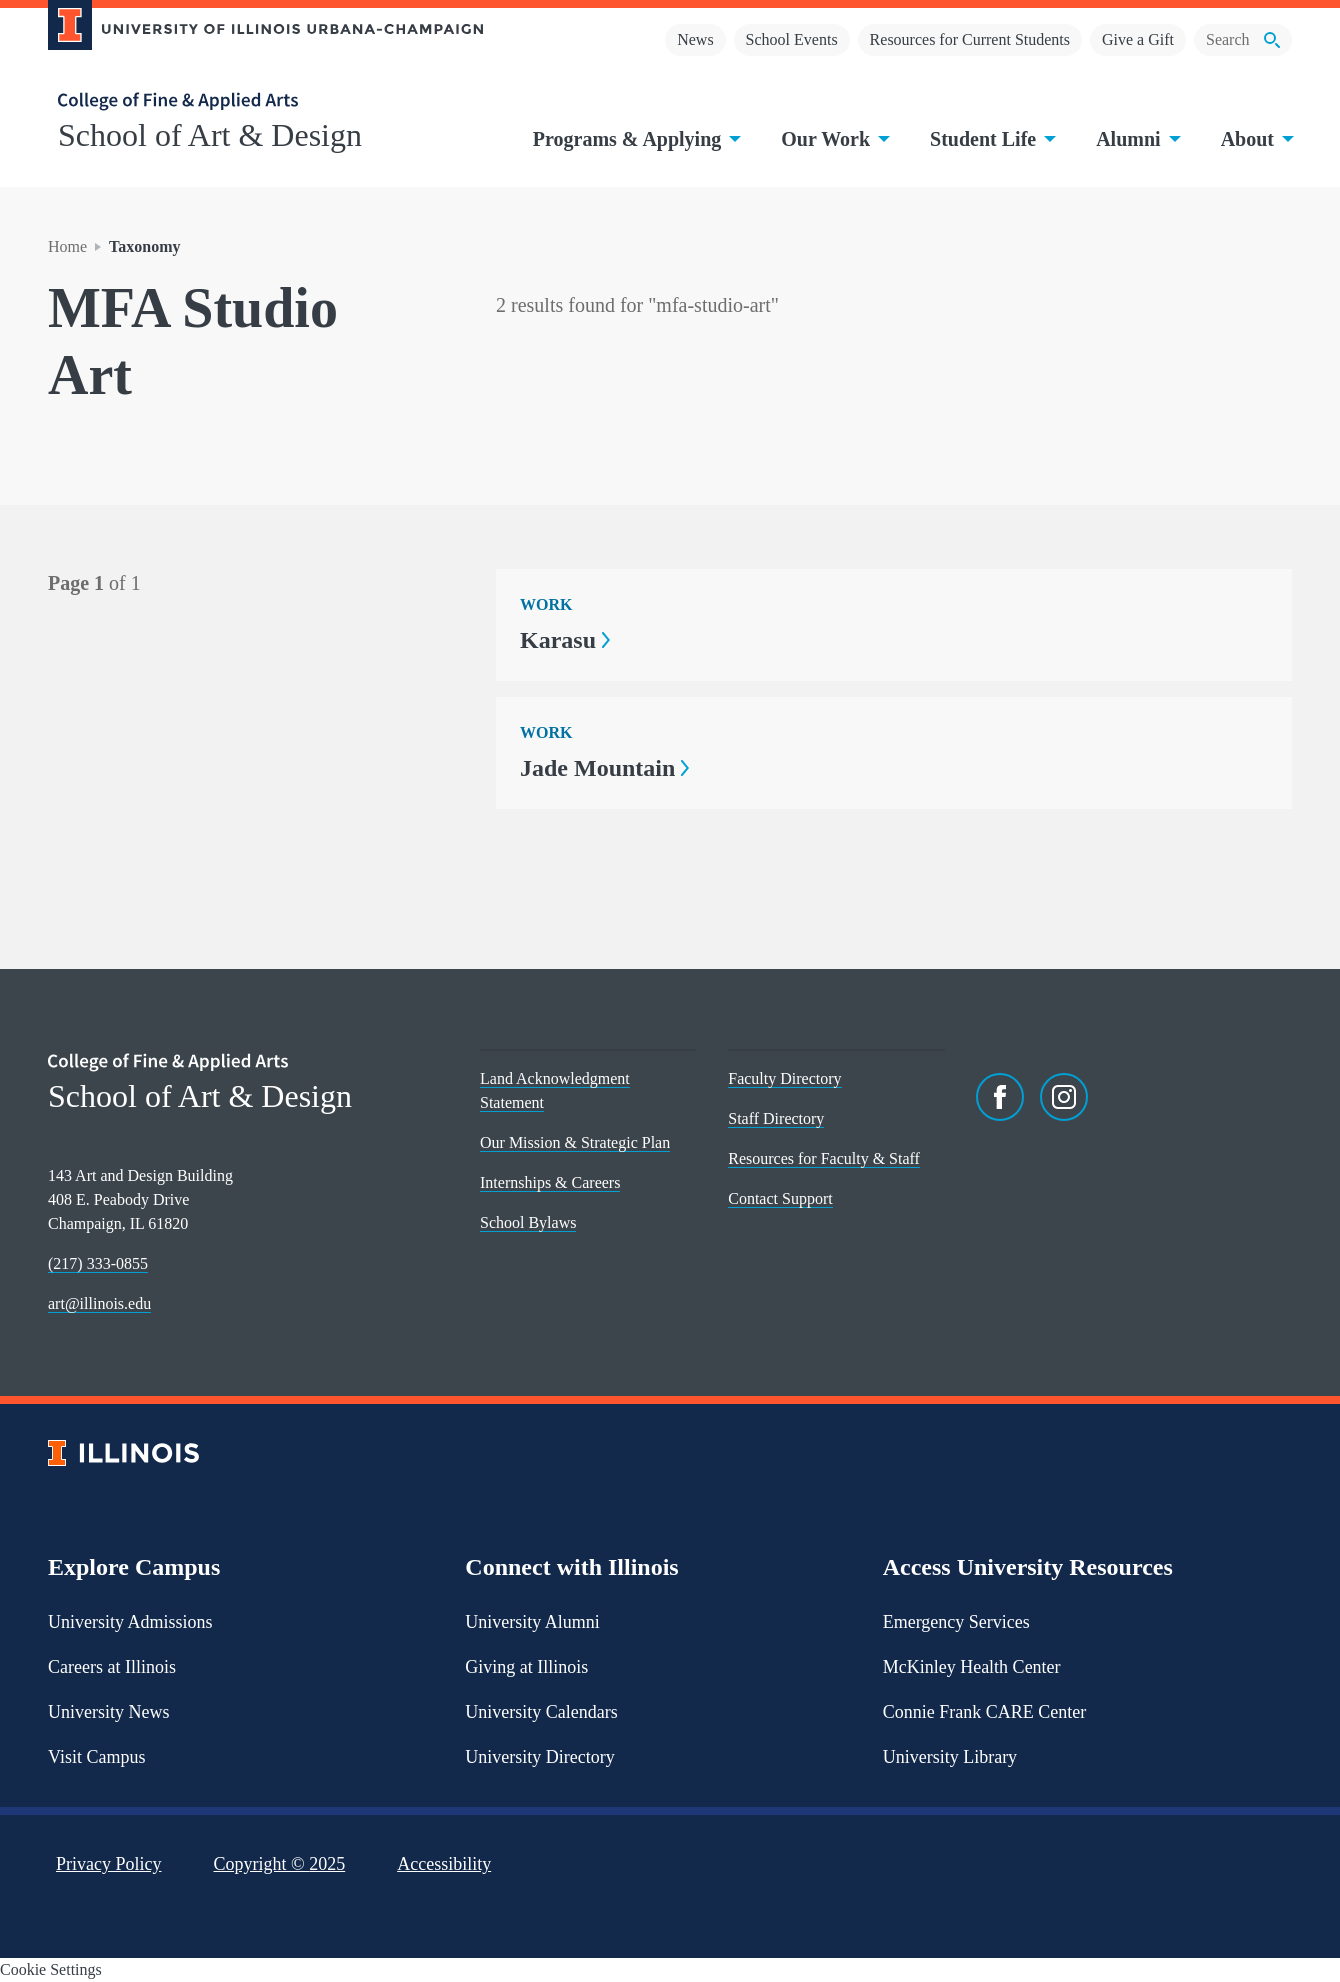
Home (67, 246)
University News (108, 1712)
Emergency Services (956, 1622)
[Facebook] (1000, 1097)
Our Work (833, 139)
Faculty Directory (784, 1078)
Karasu (565, 640)
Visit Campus (96, 1757)
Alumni (1136, 139)
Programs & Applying (635, 139)
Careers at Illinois (112, 1667)
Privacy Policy (109, 1864)
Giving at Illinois (526, 1667)
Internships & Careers (550, 1182)
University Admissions (130, 1622)
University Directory (539, 1757)
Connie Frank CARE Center (984, 1712)
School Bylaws (528, 1222)
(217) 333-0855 (98, 1263)
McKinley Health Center (972, 1667)
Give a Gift (1138, 39)
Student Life (991, 139)
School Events (792, 39)
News (695, 39)
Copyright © (280, 1864)
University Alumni (532, 1622)
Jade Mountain (604, 768)
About (1255, 139)
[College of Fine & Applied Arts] (258, 101)
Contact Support (780, 1198)
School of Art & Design (210, 135)
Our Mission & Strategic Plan (575, 1142)
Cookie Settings (51, 1969)
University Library (950, 1757)
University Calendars (541, 1712)
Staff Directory (776, 1118)
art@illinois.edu (99, 1303)
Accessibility (444, 1864)
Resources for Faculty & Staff (824, 1158)
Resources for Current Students (970, 39)
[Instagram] (1064, 1097)
